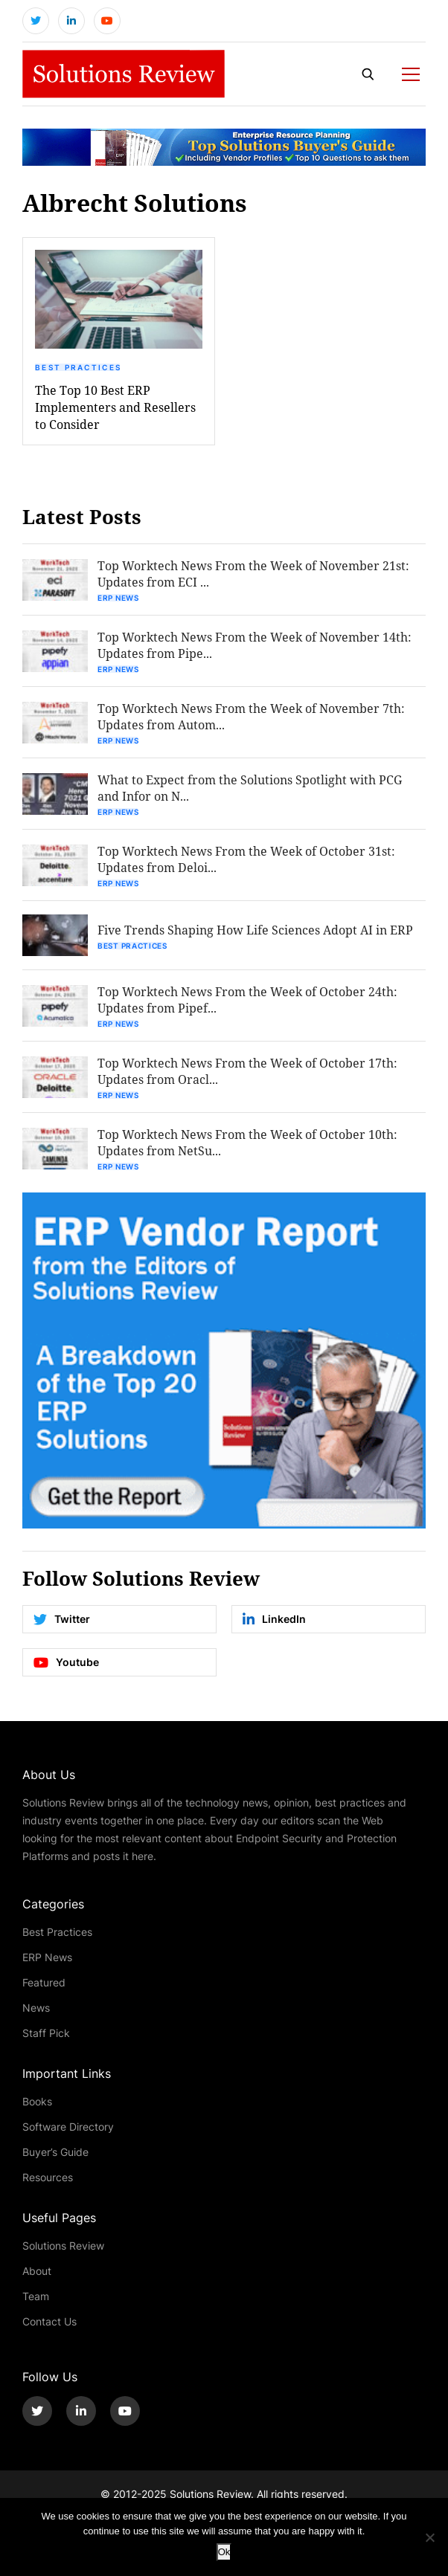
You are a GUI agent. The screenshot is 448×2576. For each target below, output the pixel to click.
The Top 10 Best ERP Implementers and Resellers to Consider (115, 407)
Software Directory (68, 2127)
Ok (224, 2551)
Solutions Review (63, 2245)
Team (35, 2296)
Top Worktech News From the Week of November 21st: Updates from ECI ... (253, 574)
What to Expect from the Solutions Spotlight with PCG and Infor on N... (249, 788)
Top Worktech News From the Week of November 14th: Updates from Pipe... (254, 645)
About (36, 2271)
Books (37, 2101)
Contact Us (49, 2321)
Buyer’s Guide (55, 2152)
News (36, 2008)
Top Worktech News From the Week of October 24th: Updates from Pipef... (247, 1000)
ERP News (118, 597)
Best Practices (78, 367)
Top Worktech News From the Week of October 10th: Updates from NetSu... (247, 1142)
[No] (429, 2537)
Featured (43, 1982)
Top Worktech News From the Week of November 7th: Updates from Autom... (251, 716)
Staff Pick (46, 2033)
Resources (47, 2177)
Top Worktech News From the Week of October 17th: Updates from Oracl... (247, 1071)
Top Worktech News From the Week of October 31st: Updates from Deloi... (246, 859)
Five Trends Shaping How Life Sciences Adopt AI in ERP (255, 929)
